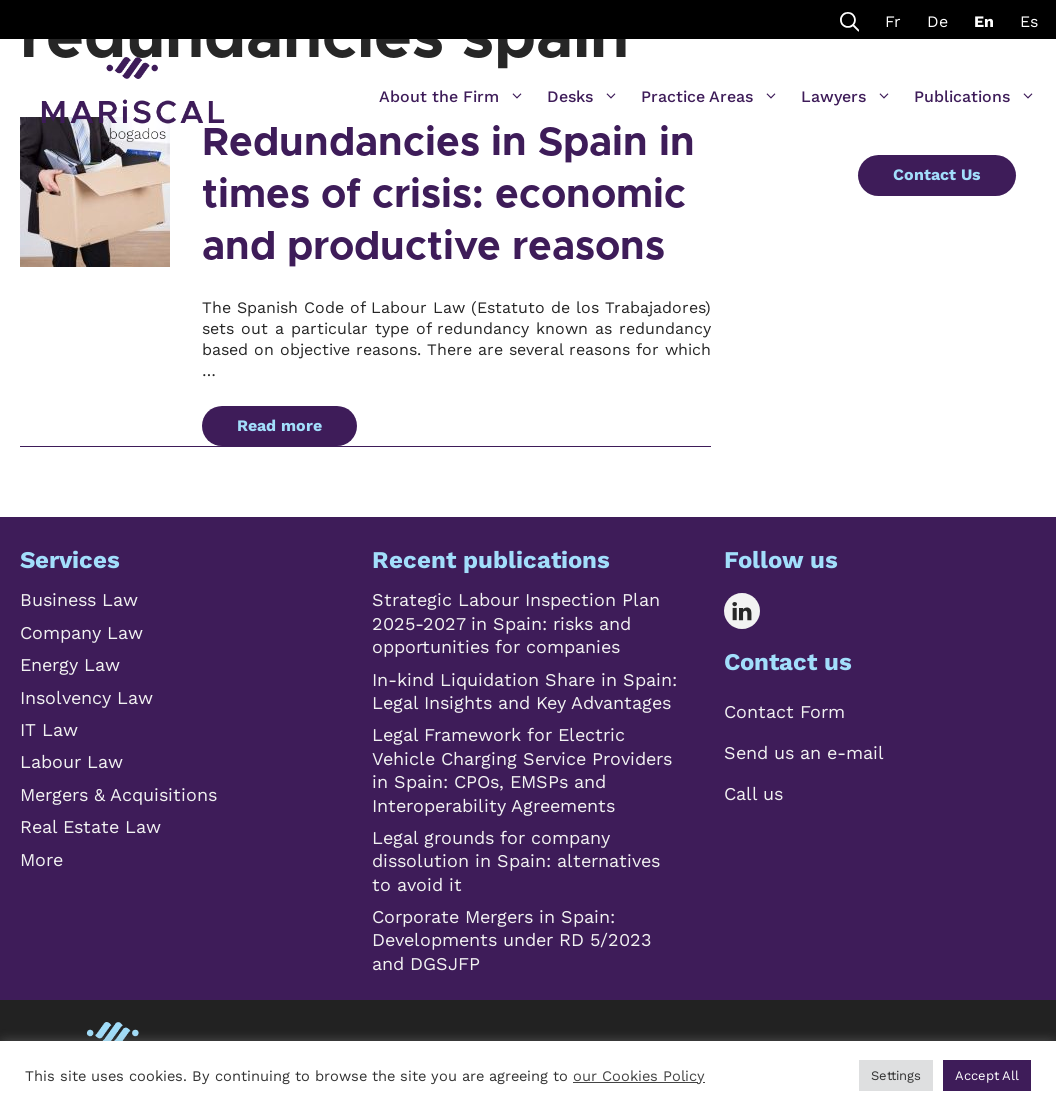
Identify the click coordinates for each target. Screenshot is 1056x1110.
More (41, 859)
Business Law (79, 599)
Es (1029, 21)
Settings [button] (896, 1075)
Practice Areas (710, 97)
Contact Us (937, 174)
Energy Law (70, 664)
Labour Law (71, 761)
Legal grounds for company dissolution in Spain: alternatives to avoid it (516, 861)
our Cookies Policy (639, 1076)
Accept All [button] (987, 1075)
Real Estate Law (90, 826)
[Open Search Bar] (850, 19)
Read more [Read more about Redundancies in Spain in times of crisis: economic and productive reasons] (279, 425)
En (984, 21)
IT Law (49, 729)
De (937, 21)
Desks (583, 97)
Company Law (81, 632)
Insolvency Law (86, 697)
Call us (753, 793)
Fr (893, 21)
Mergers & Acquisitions (118, 794)
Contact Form (784, 711)
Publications (975, 97)
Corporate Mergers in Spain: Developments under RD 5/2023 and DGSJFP (512, 940)
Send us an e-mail (804, 752)
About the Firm (452, 97)
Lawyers (846, 97)
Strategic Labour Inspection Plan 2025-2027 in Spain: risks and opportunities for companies (516, 623)
